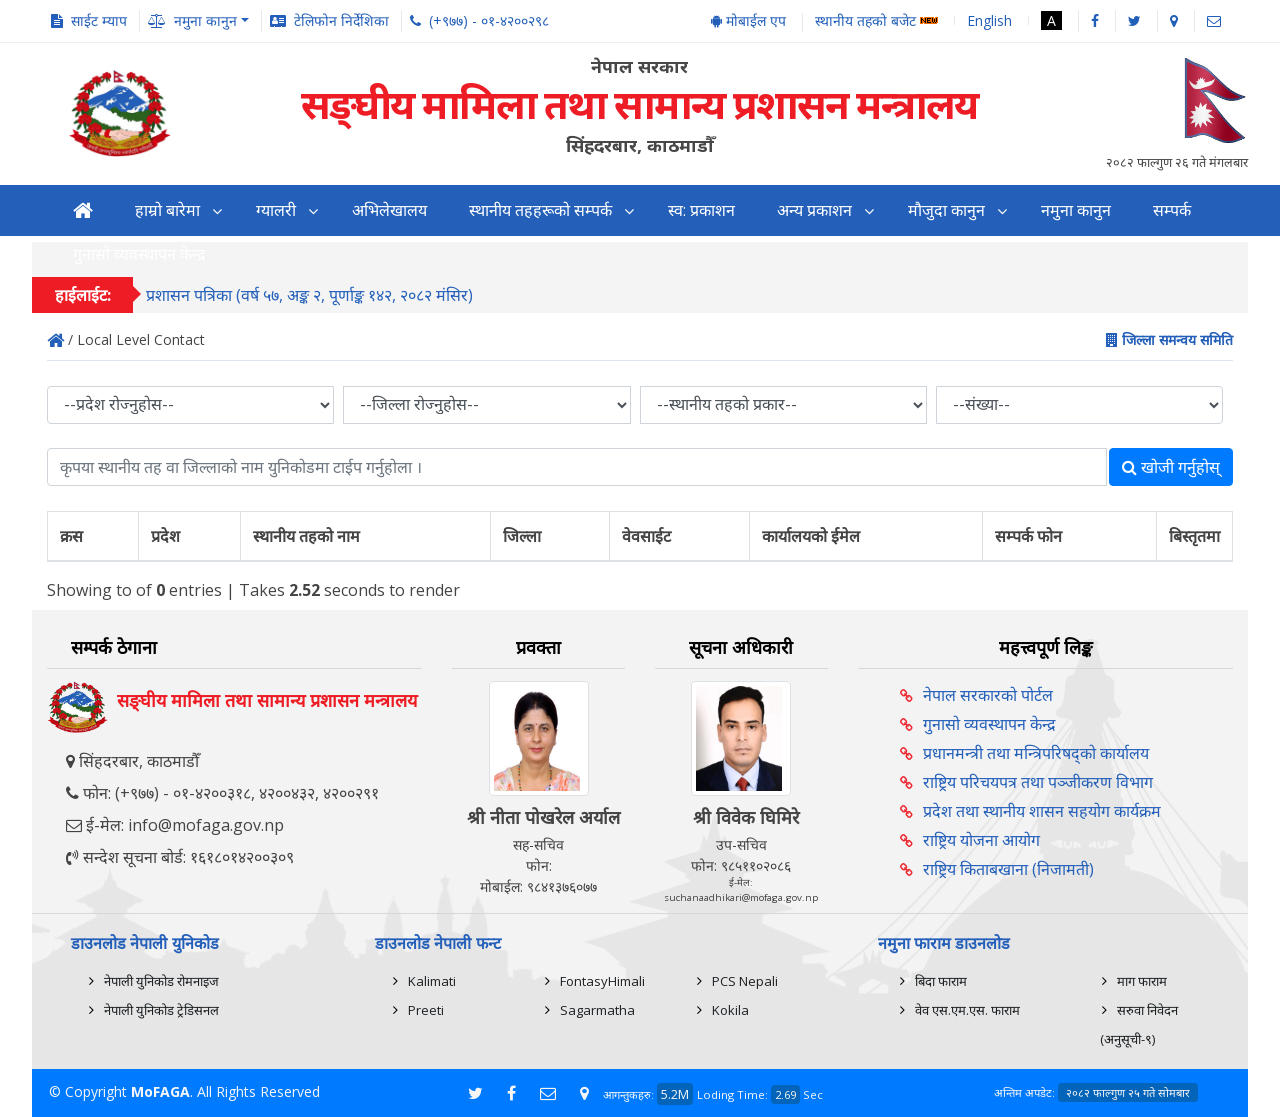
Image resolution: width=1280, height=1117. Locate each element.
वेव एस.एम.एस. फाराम (967, 1010)
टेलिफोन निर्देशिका (341, 20)
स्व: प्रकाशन (701, 210)
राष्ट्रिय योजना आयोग (981, 840)
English (989, 20)
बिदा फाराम (941, 981)
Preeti (426, 1010)
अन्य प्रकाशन (814, 210)
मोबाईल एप (748, 20)
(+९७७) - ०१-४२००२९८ (489, 20)
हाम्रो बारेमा (167, 210)
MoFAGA (160, 1091)
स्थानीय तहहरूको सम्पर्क (540, 210)
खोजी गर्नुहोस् (1171, 467)
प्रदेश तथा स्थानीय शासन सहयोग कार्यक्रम (1042, 811)
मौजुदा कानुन (946, 210)
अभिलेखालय (389, 210)
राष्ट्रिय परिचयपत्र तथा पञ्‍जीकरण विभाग (1038, 782)
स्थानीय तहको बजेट (876, 21)
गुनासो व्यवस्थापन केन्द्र (989, 724)
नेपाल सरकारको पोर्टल (988, 695)
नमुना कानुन (1076, 210)
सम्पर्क (1172, 210)
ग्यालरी (276, 210)
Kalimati (432, 981)
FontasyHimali (602, 981)
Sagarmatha (597, 1010)
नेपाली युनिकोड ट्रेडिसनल (161, 1010)
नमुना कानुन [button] (205, 20)
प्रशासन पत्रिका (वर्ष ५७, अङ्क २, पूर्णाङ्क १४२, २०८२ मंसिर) (309, 297)
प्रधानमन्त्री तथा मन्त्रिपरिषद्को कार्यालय (1036, 753)
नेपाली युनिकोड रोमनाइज (161, 981)
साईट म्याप (99, 20)
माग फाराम (1142, 981)
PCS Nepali (745, 981)
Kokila (730, 1010)
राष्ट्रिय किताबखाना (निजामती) (1008, 869)
